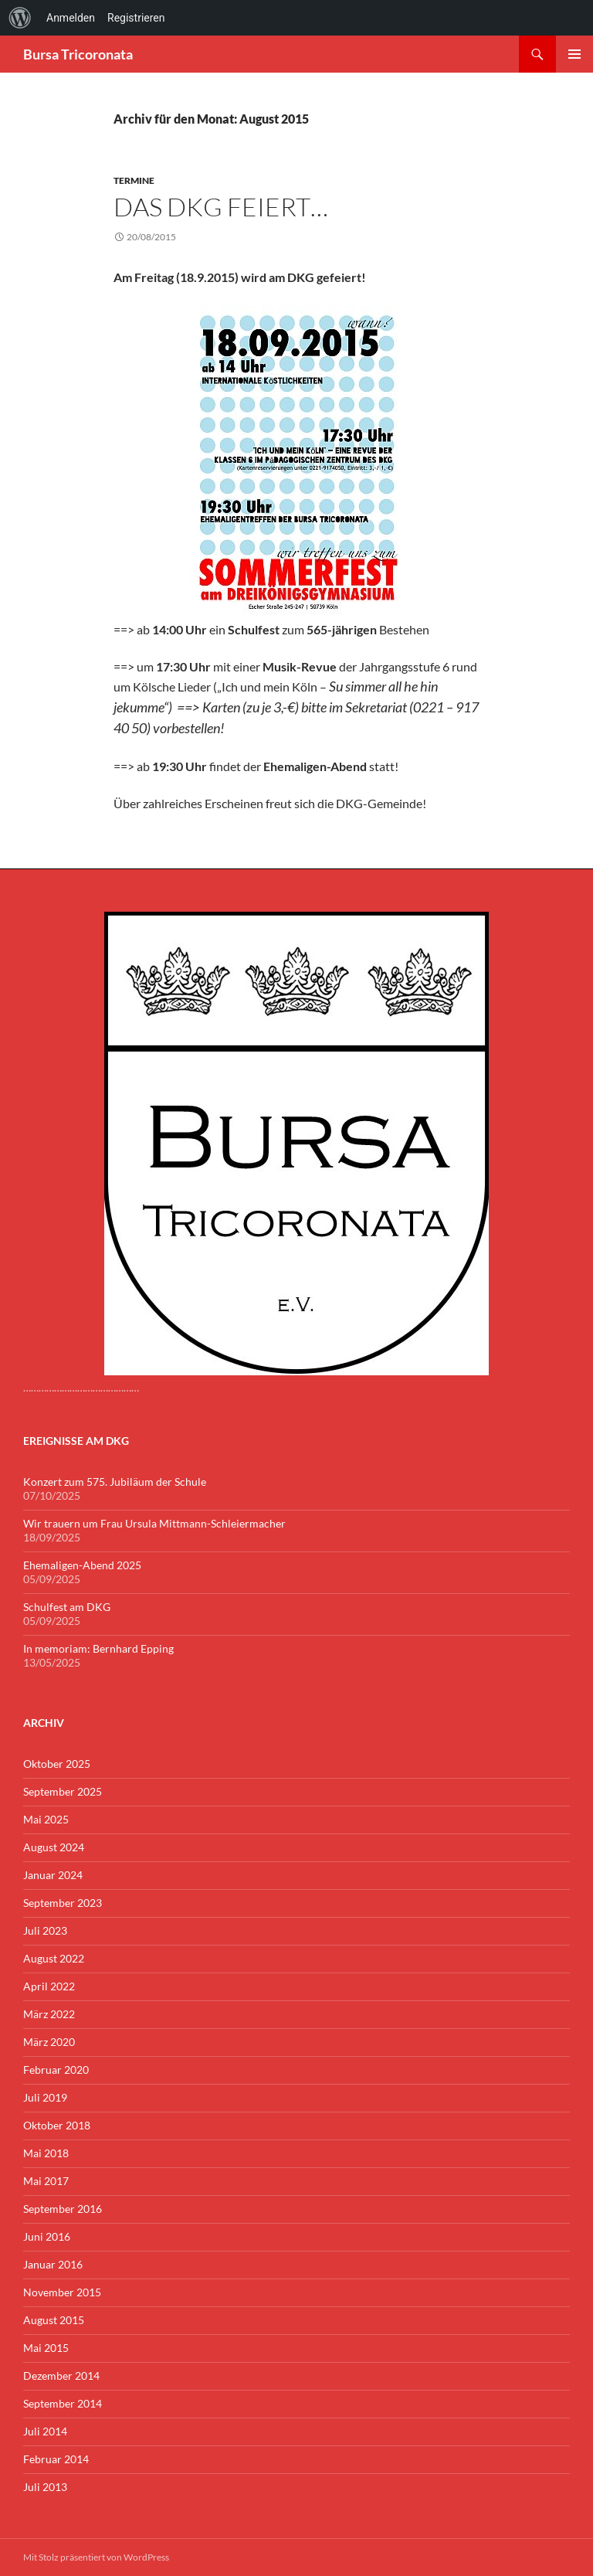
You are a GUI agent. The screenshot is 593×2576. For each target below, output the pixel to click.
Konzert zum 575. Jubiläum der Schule (114, 1481)
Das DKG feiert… (221, 207)
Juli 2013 (45, 2486)
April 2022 (49, 1986)
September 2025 (62, 1791)
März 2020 (49, 2041)
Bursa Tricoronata (78, 54)
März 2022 (49, 2013)
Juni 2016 (46, 2236)
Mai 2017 (46, 2180)
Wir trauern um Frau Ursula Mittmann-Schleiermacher (154, 1523)
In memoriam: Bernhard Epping (98, 1648)
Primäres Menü (574, 54)
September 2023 (62, 1902)
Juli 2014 (45, 2431)
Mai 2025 (46, 1819)
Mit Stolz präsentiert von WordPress (96, 2557)
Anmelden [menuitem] (70, 18)
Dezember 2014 (61, 2375)
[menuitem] (20, 18)
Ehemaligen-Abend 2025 (82, 1565)
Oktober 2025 (56, 1763)
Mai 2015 (46, 2347)
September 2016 (62, 2208)
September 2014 (62, 2403)
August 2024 (53, 1847)
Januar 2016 (53, 2264)
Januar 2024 (53, 1874)
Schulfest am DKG (66, 1606)
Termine (134, 180)
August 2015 (53, 2319)
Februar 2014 (56, 2459)
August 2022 (53, 1958)
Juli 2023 (45, 1930)
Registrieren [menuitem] (135, 18)
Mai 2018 (46, 2153)
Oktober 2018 (56, 2125)
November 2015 (62, 2292)
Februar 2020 (56, 2069)
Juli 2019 (45, 2097)
